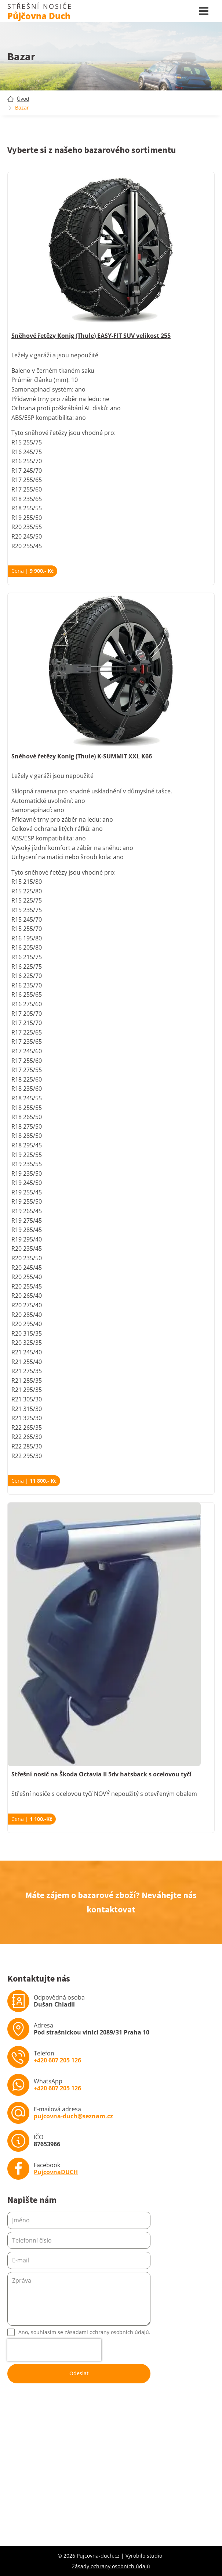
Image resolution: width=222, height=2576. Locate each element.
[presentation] (54, 2350)
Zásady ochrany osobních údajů (111, 2566)
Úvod (23, 98)
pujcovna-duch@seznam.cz (73, 2116)
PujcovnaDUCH (56, 2172)
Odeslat (78, 2373)
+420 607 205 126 (57, 2060)
